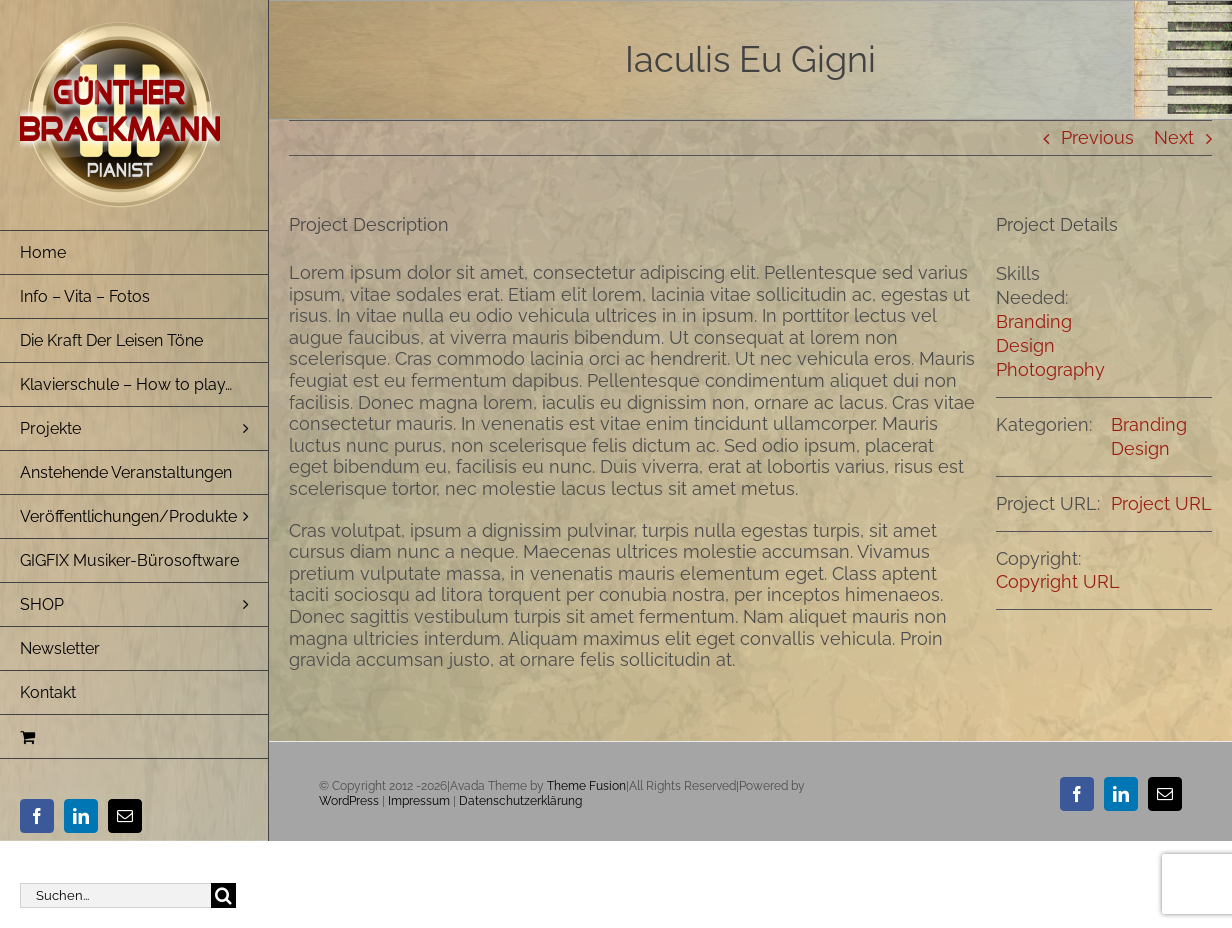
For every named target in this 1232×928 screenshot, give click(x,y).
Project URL (1161, 503)
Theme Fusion (586, 786)
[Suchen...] (115, 895)
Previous (1097, 137)
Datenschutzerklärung (520, 801)
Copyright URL (1058, 581)
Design (1025, 345)
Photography (1050, 369)
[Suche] (223, 895)
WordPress (349, 801)
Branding (1034, 321)
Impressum (419, 801)
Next (1174, 137)
